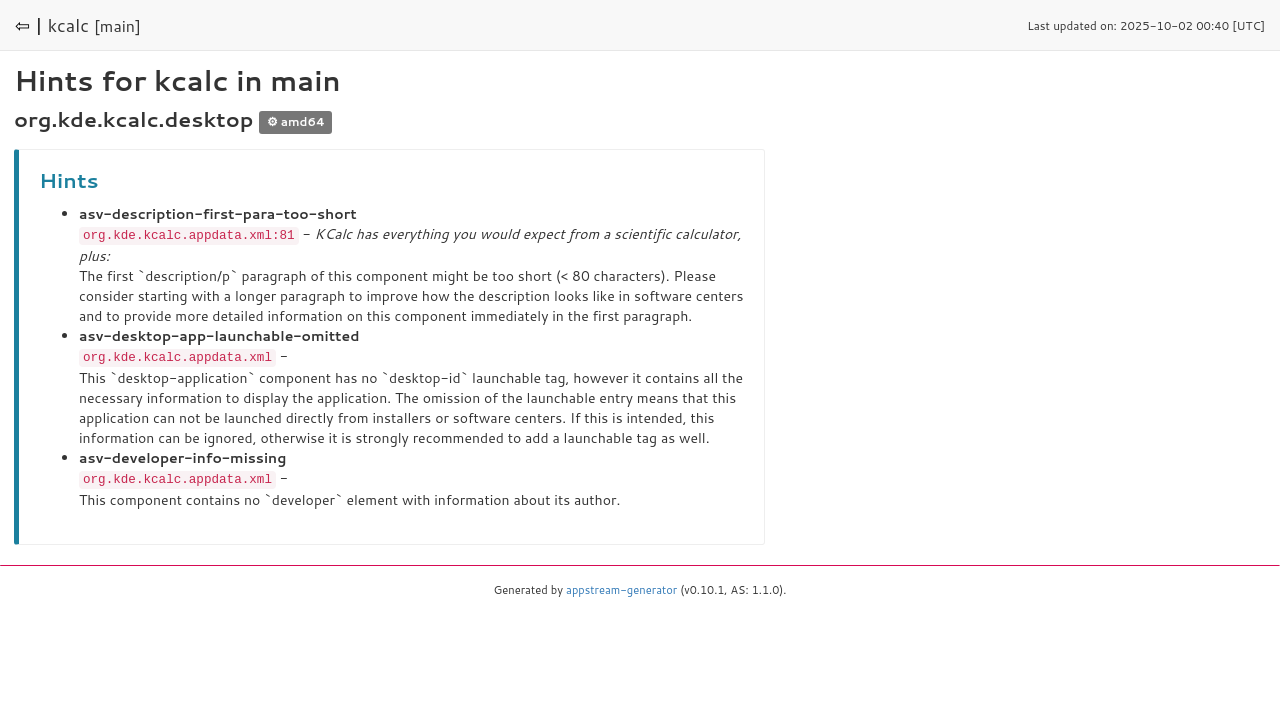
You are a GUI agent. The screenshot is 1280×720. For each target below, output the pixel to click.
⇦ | (29, 25)
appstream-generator (621, 587)
